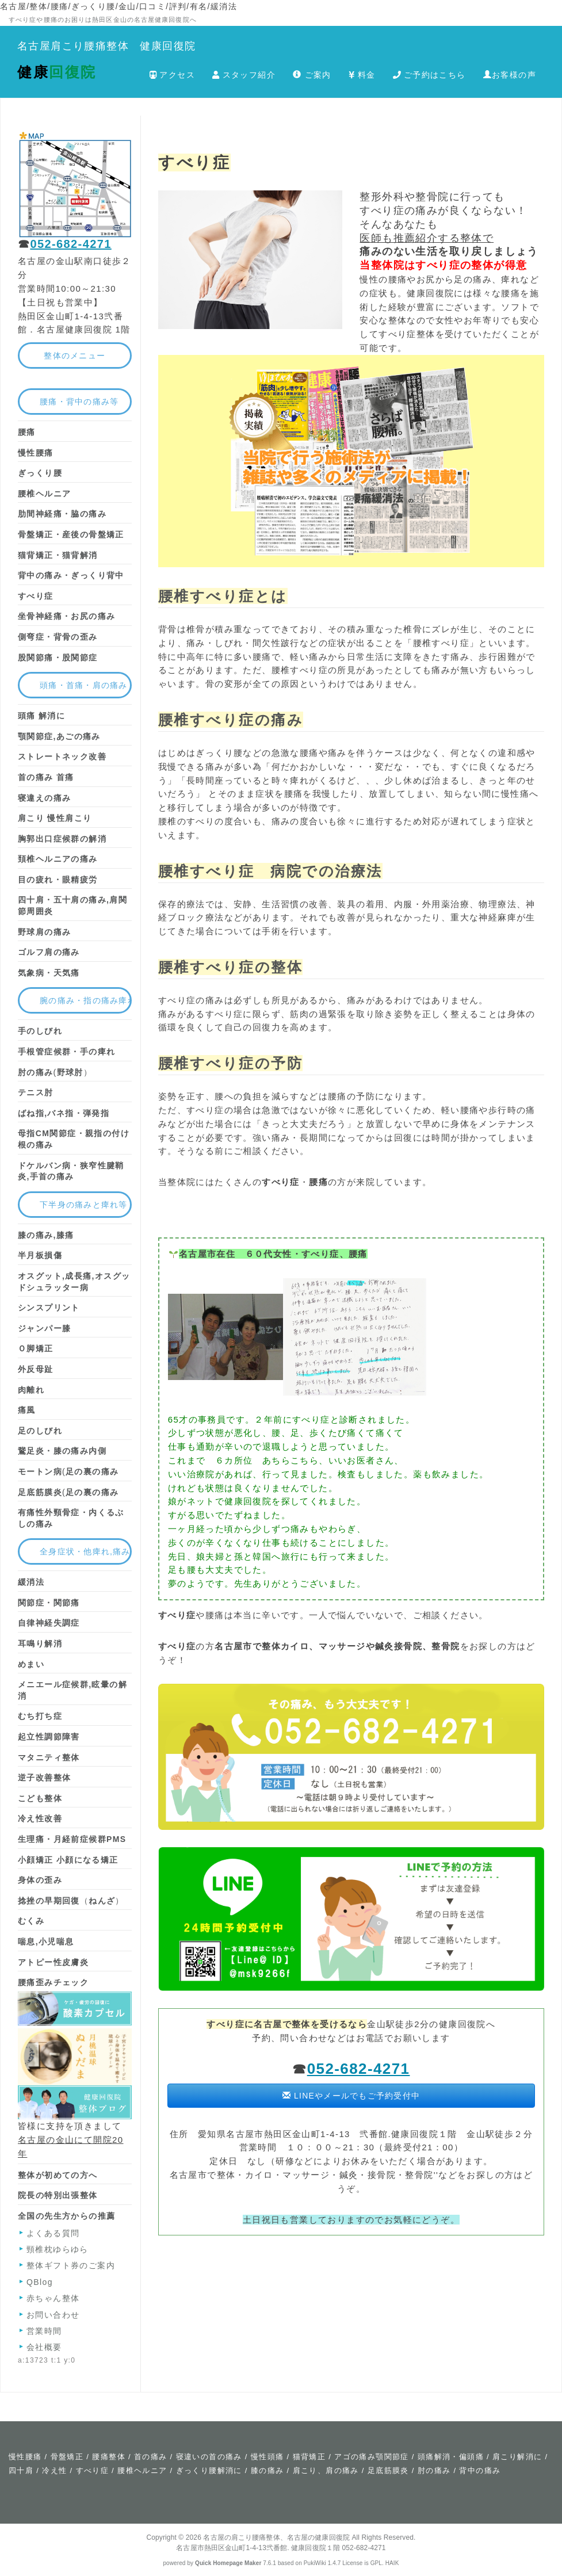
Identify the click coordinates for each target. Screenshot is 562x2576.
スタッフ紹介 (244, 74)
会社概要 (44, 2347)
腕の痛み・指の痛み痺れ (86, 1000)
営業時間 (44, 2331)
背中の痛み (479, 2470)
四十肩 (21, 2470)
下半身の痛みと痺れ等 (84, 1204)
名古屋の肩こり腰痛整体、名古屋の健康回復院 (276, 2537)
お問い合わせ (52, 2314)
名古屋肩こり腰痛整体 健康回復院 (106, 46)
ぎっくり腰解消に (209, 2470)
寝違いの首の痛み (209, 2456)
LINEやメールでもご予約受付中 (351, 2095)
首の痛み (150, 2456)
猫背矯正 (309, 2456)
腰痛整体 (108, 2456)
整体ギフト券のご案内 (70, 2265)
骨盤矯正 (67, 2456)
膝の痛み (267, 2470)
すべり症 (92, 2470)
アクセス (172, 74)
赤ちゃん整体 (52, 2298)
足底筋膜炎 (388, 2470)
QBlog (39, 2282)
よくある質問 (52, 2233)
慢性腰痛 (25, 2456)
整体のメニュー (74, 355)
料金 (362, 74)
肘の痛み (434, 2470)
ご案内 (312, 74)
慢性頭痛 (267, 2456)
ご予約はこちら (429, 74)
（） (71, 1900)
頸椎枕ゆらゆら (57, 2249)
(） (55, 1072)
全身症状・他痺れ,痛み (85, 1551)
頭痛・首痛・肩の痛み (84, 685)
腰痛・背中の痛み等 (79, 401)
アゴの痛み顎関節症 (371, 2456)
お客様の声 (509, 74)
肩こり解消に (517, 2456)
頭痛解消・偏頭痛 (451, 2456)
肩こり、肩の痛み (326, 2470)
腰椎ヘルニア (142, 2470)
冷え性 (54, 2470)
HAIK (392, 2563)
